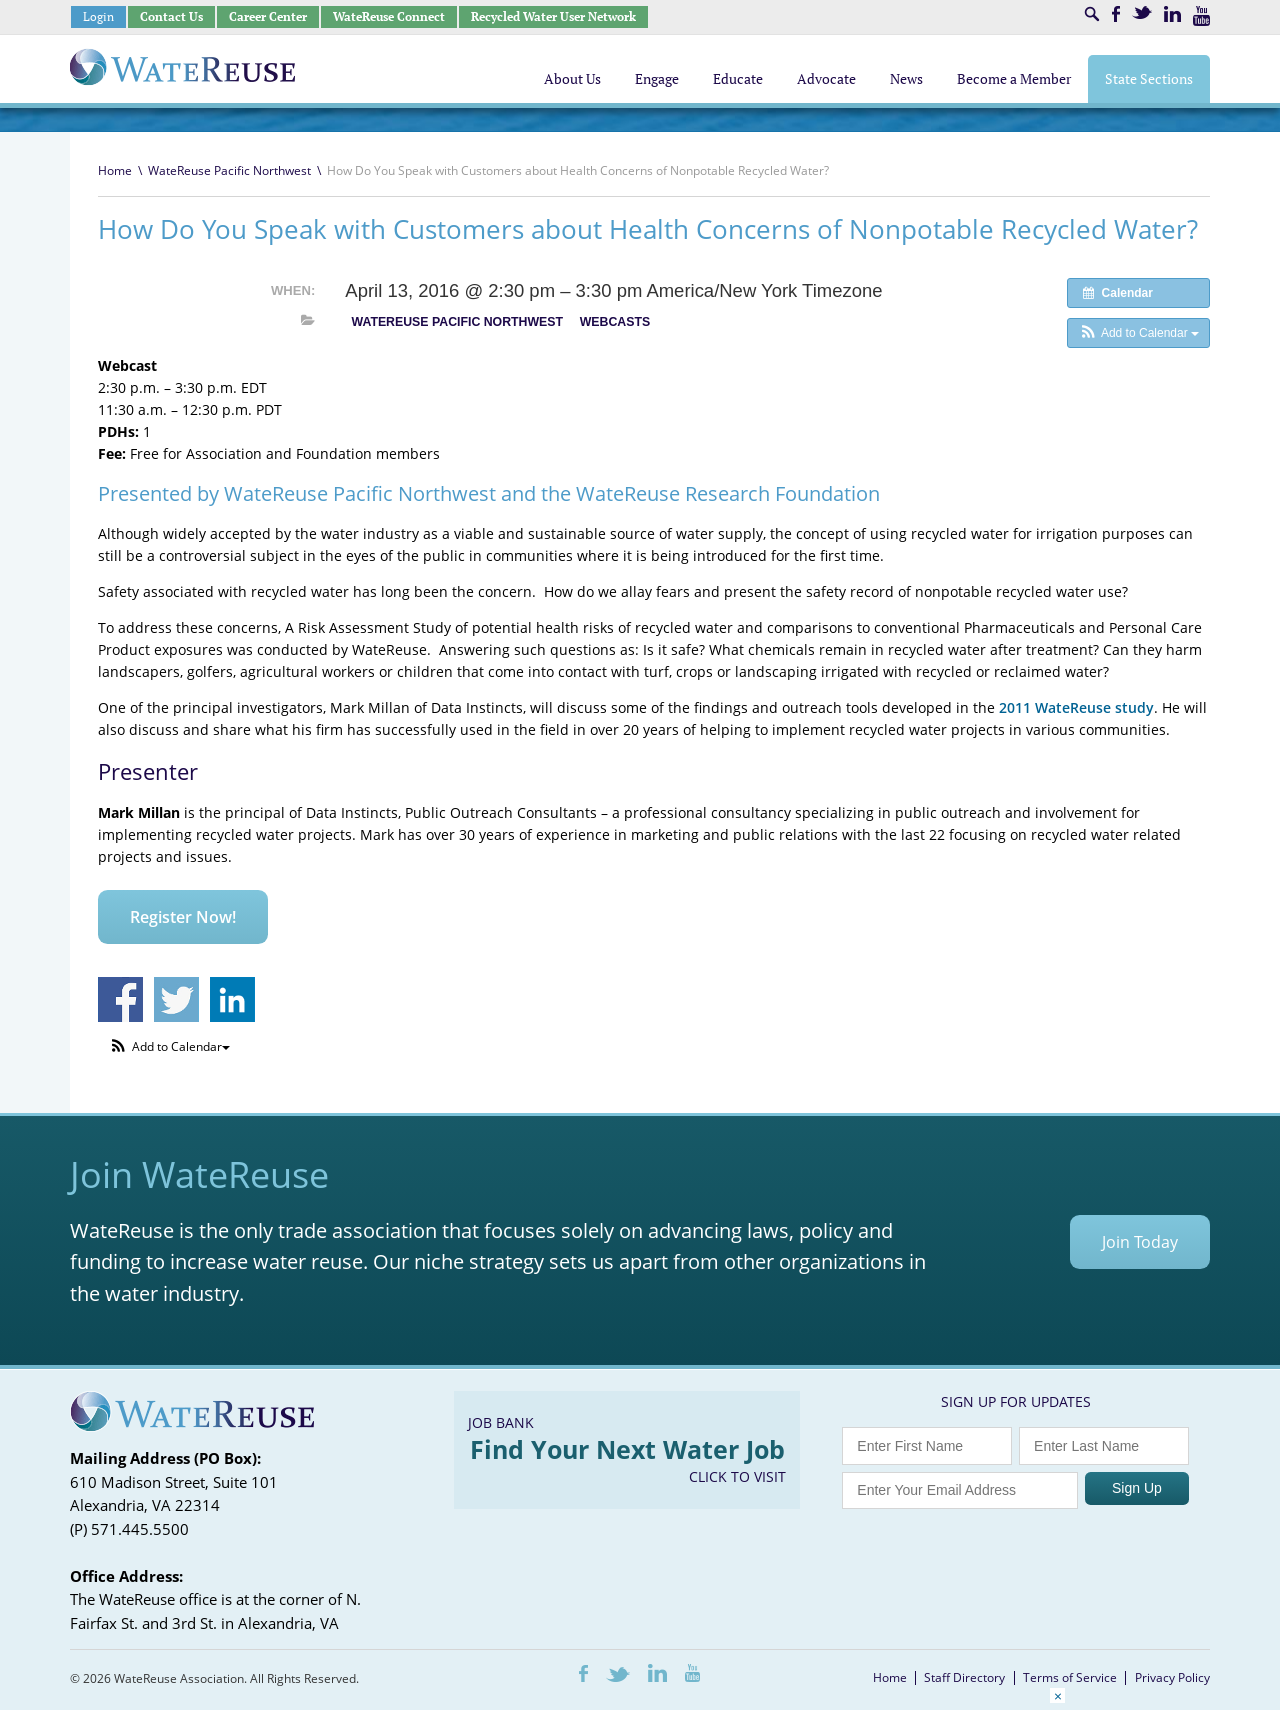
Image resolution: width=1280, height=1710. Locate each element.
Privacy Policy (1172, 1677)
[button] (1138, 333)
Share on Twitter (176, 999)
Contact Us (171, 16)
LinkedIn (1172, 14)
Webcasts (615, 322)
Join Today (1140, 1242)
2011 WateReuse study (1076, 707)
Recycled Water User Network (553, 16)
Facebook (1116, 14)
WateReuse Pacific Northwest (229, 170)
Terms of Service (1070, 1677)
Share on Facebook (120, 999)
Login (98, 16)
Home (115, 170)
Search (1092, 14)
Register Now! (183, 917)
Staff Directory (964, 1677)
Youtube (1201, 16)
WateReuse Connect (389, 16)
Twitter (1142, 12)
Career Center (268, 16)
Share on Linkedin (232, 999)
